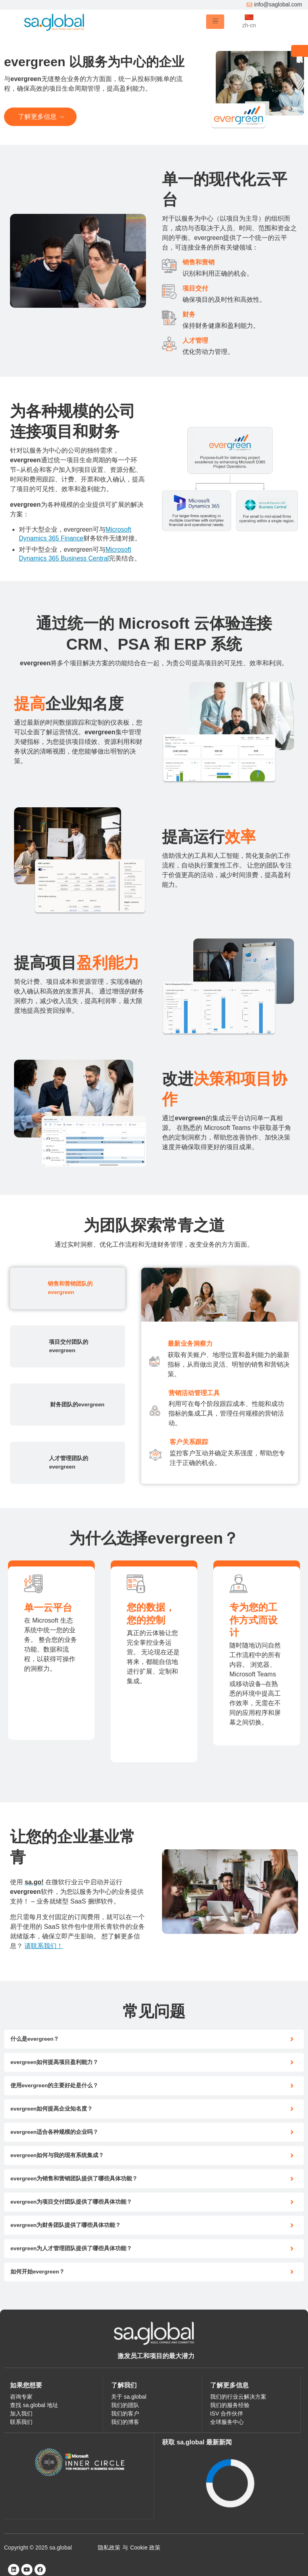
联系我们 (21, 2422)
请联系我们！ (43, 1945)
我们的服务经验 (229, 2405)
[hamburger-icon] (215, 21)
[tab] (67, 1288)
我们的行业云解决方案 (238, 2396)
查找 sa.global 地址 (34, 2405)
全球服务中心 (227, 2422)
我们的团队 (125, 2405)
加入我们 (21, 2413)
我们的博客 (125, 2422)
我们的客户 (125, 2413)
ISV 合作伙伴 (226, 2413)
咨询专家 (21, 2396)
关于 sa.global (128, 2396)
